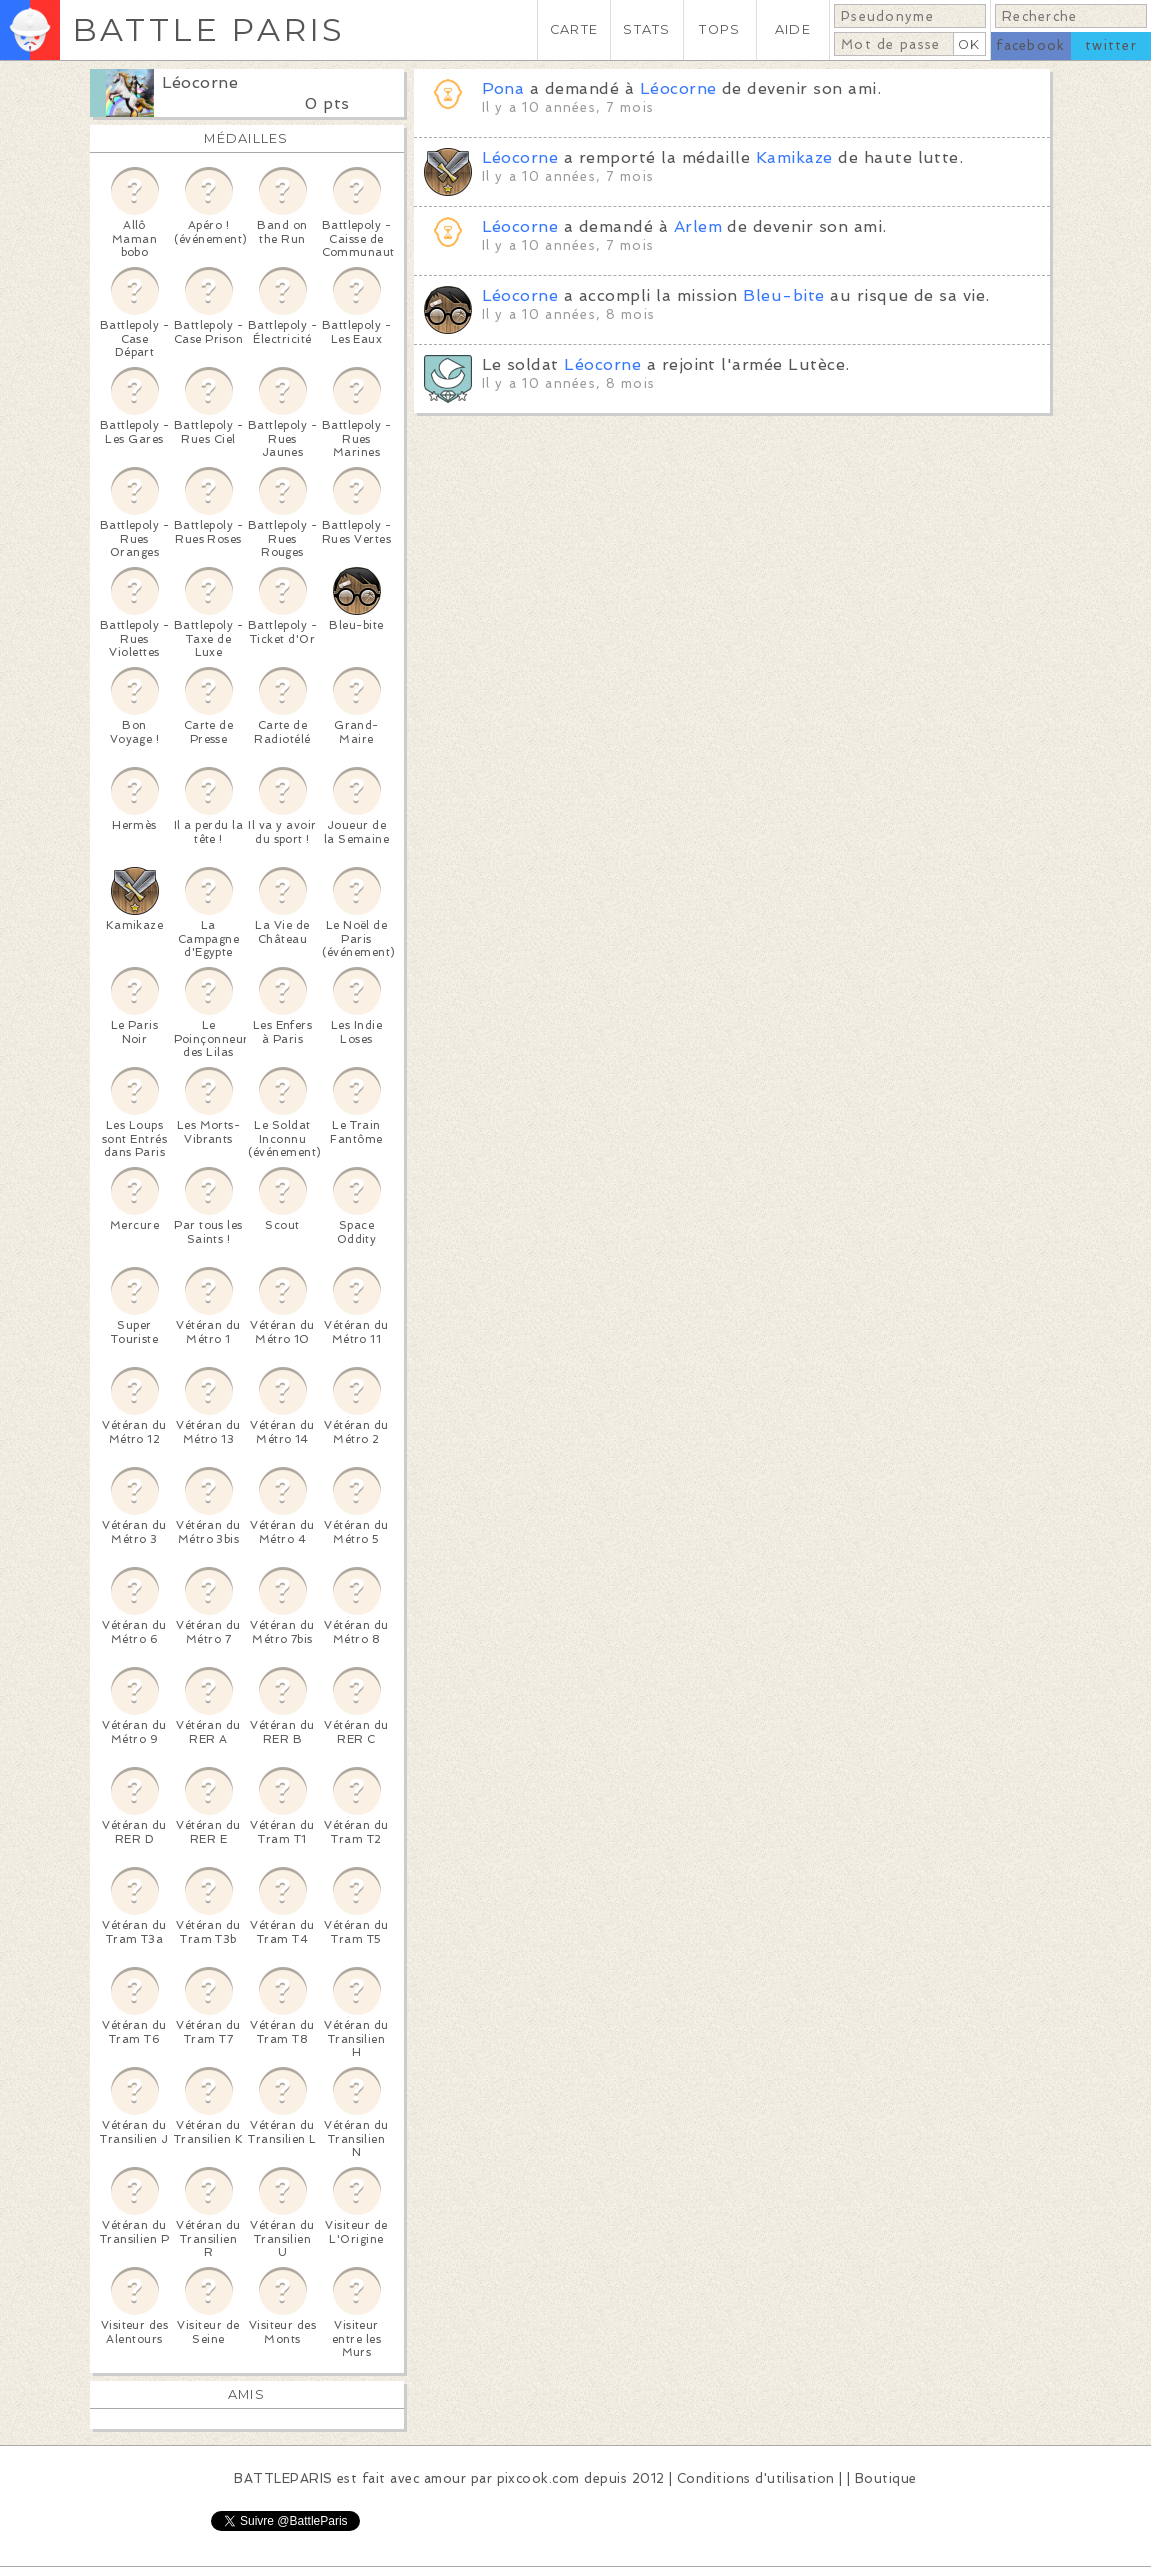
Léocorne (200, 82)
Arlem (698, 226)
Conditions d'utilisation (756, 2478)
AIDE (793, 29)
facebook (1030, 45)
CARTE (574, 29)
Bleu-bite (783, 295)
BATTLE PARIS (208, 29)
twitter (1111, 45)
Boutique (886, 2478)
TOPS (719, 29)
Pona (503, 88)
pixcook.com (538, 2478)
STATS (646, 29)
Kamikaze (794, 157)
